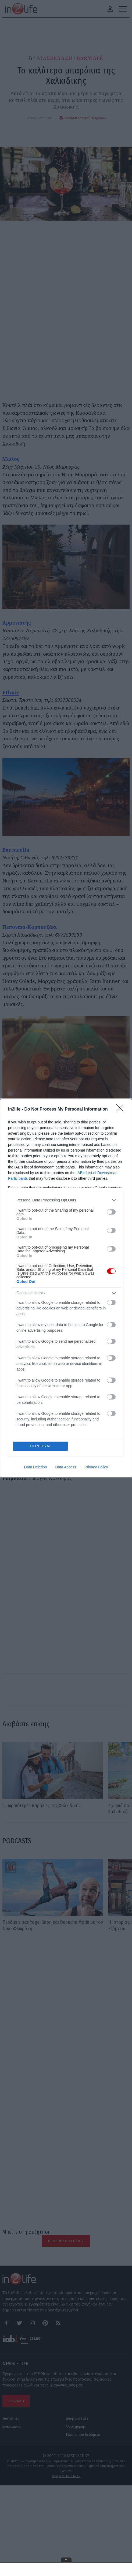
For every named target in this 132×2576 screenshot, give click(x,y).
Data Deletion (35, 1467)
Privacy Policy (96, 1467)
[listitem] (66, 1200)
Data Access (65, 1467)
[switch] (111, 1212)
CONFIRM (40, 1446)
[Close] (121, 1109)
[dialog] (66, 1288)
